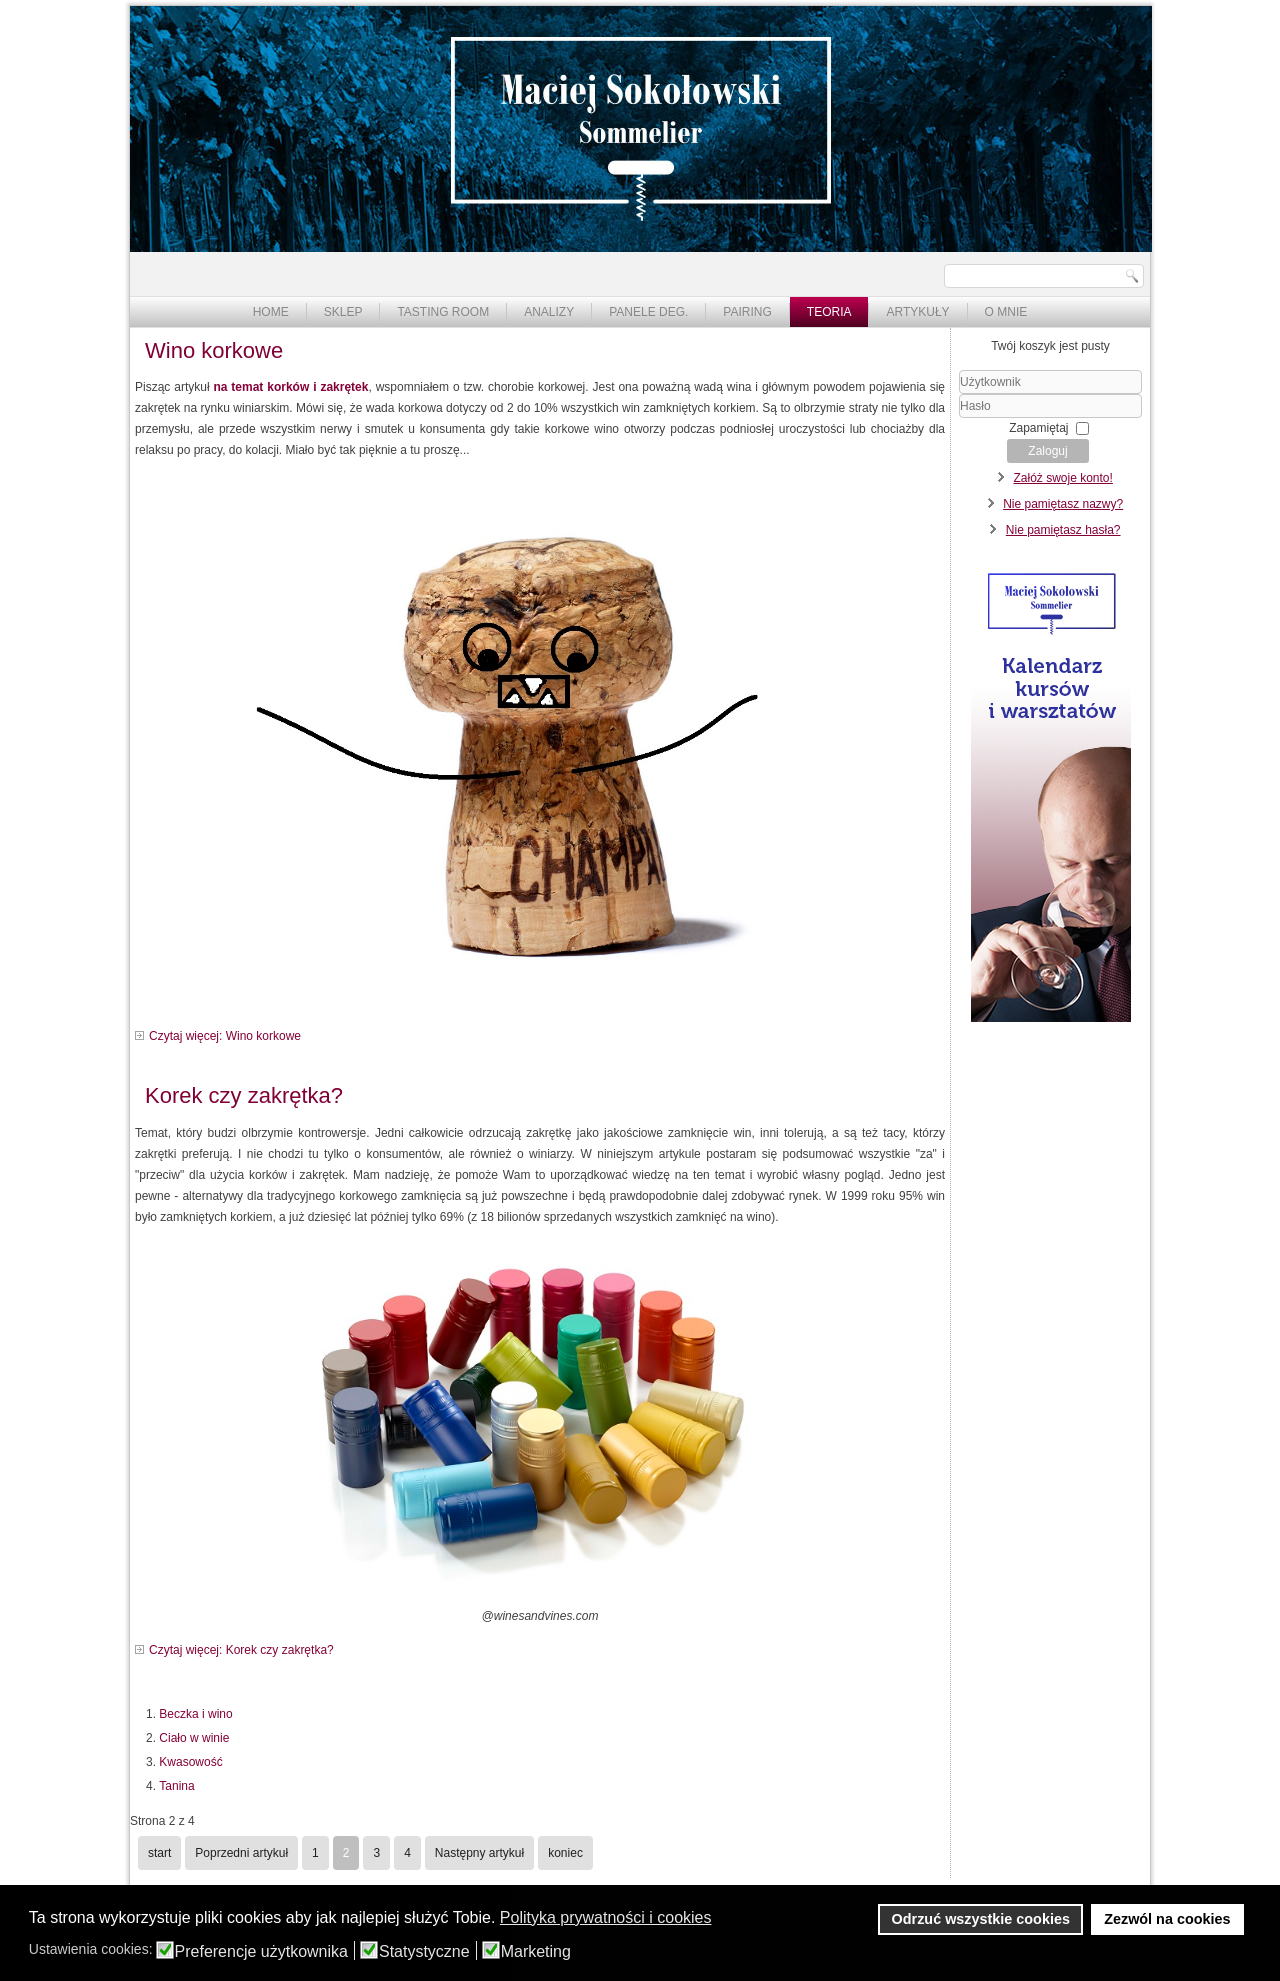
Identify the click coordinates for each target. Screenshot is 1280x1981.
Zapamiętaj (1038, 428)
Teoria (829, 312)
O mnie (1006, 312)
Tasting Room (443, 312)
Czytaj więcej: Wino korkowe (225, 1036)
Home (271, 312)
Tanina (176, 1786)
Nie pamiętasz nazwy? (1063, 504)
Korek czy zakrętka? (244, 1095)
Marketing (536, 1952)
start (159, 1853)
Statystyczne (424, 1952)
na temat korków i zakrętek (290, 387)
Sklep (343, 312)
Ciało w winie (194, 1738)
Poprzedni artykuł (241, 1853)
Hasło (959, 418)
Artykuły (917, 312)
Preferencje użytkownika (261, 1952)
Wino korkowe (214, 350)
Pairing (747, 312)
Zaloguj (1047, 451)
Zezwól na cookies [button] (1167, 1919)
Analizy (549, 312)
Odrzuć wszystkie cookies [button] (981, 1919)
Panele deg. (648, 312)
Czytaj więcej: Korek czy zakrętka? (241, 1650)
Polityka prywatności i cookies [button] (606, 1917)
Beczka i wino (195, 1714)
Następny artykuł (479, 1853)
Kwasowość (190, 1762)
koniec (565, 1853)
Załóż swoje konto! (1062, 478)
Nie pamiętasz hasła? (1063, 530)
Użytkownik (959, 394)
